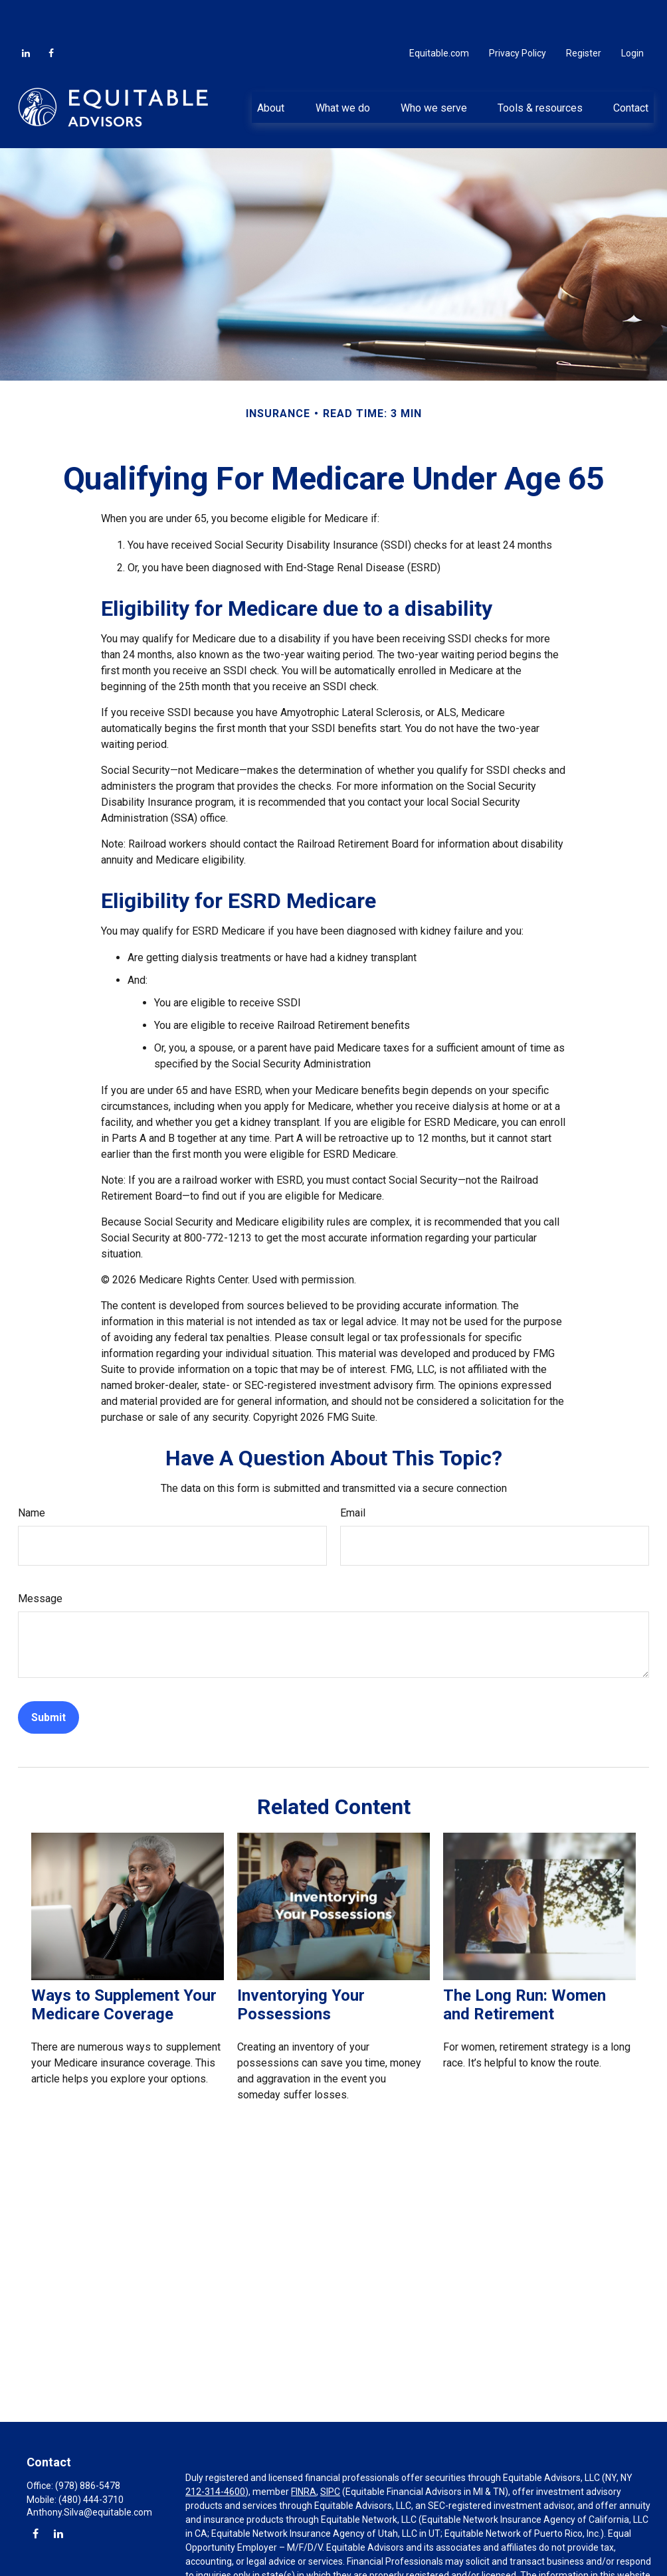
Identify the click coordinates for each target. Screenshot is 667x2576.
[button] (271, 67)
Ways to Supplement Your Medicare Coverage (124, 1964)
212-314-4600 (215, 2451)
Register (583, 13)
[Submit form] (48, 1677)
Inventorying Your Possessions (301, 1964)
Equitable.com (439, 13)
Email (352, 1473)
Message (40, 1558)
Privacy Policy (517, 13)
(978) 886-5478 (87, 2445)
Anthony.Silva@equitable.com (89, 2472)
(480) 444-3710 (91, 2459)
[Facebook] (51, 13)
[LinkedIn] (26, 13)
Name (31, 1473)
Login (632, 13)
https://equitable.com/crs (353, 2563)
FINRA (303, 2451)
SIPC (330, 2451)
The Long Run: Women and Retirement (524, 1964)
